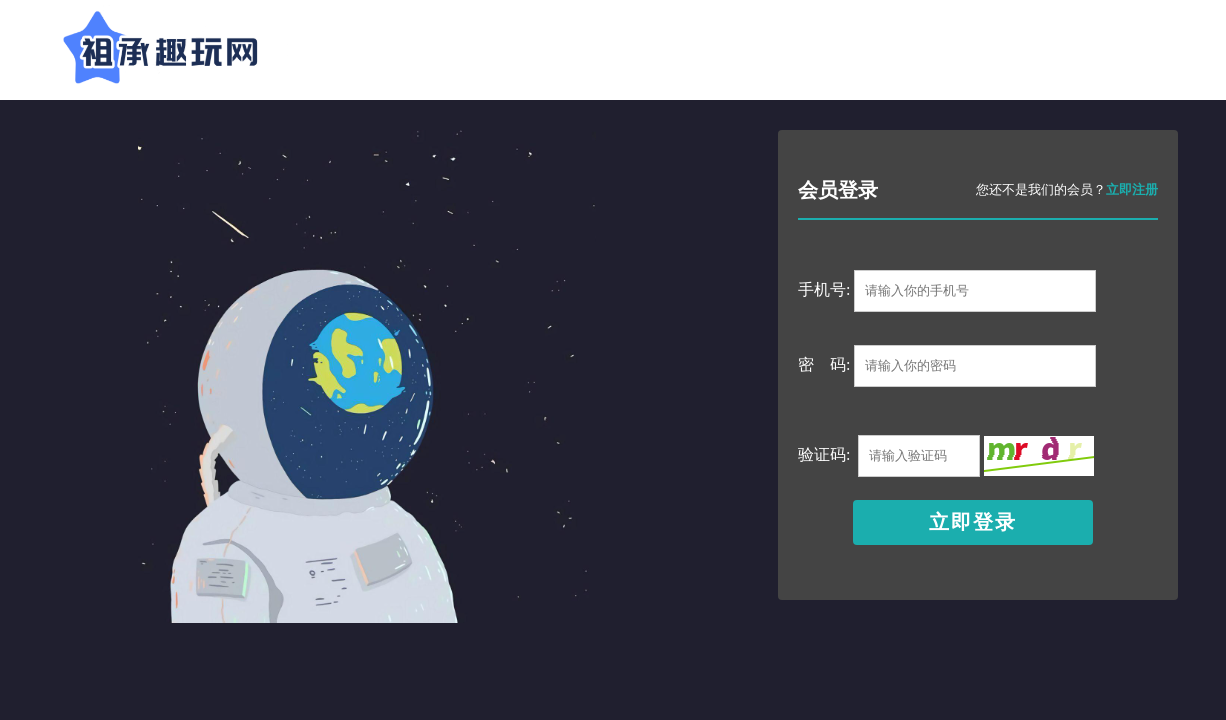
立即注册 (1132, 189)
